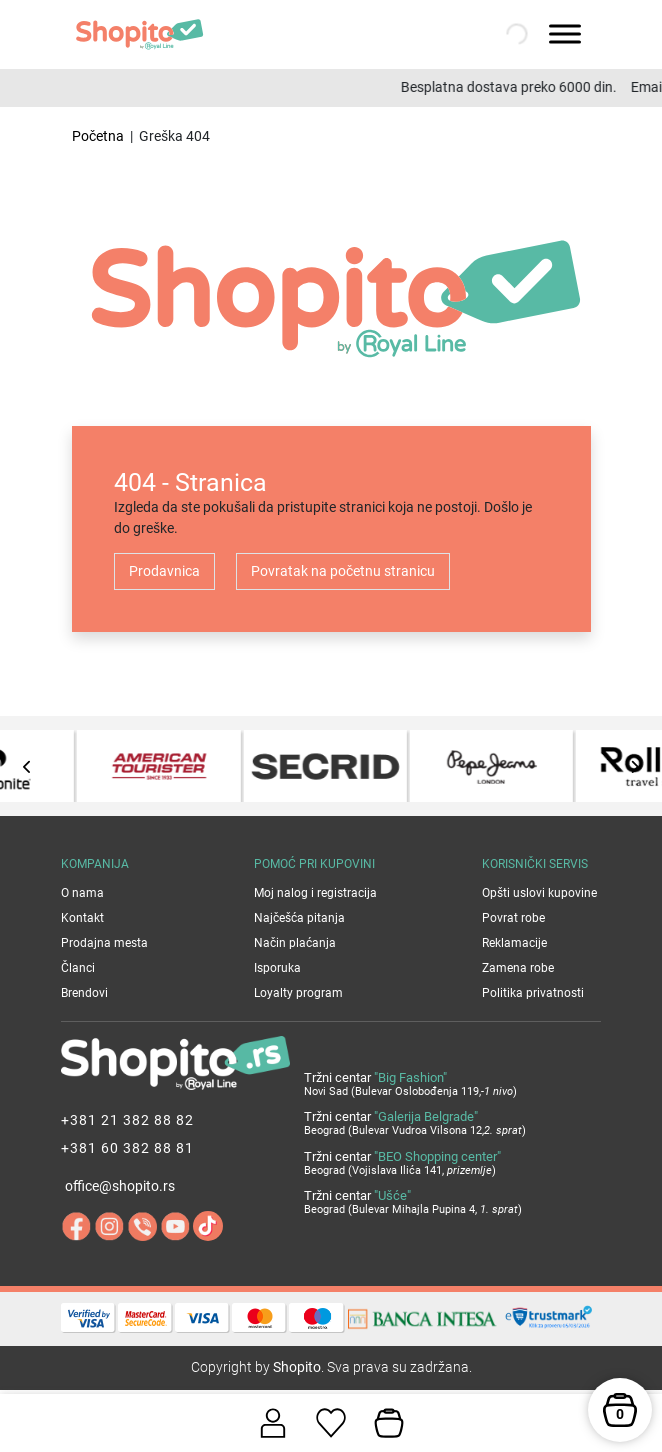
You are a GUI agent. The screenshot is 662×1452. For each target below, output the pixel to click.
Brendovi (84, 993)
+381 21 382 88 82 (127, 1120)
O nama (82, 893)
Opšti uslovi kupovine (539, 893)
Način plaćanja (295, 943)
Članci (78, 968)
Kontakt (82, 918)
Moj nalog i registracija (315, 893)
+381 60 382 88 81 (127, 1148)
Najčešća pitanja (299, 918)
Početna (98, 136)
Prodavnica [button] (164, 571)
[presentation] (27, 766)
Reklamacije (514, 943)
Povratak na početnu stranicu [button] (343, 571)
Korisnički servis (535, 864)
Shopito (297, 1367)
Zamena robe (518, 968)
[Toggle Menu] (565, 33)
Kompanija (95, 864)
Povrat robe (513, 918)
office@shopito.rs (120, 1186)
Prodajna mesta (104, 943)
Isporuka (277, 968)
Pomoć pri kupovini (314, 864)
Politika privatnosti (533, 993)
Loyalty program (298, 993)
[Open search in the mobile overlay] (515, 34)
